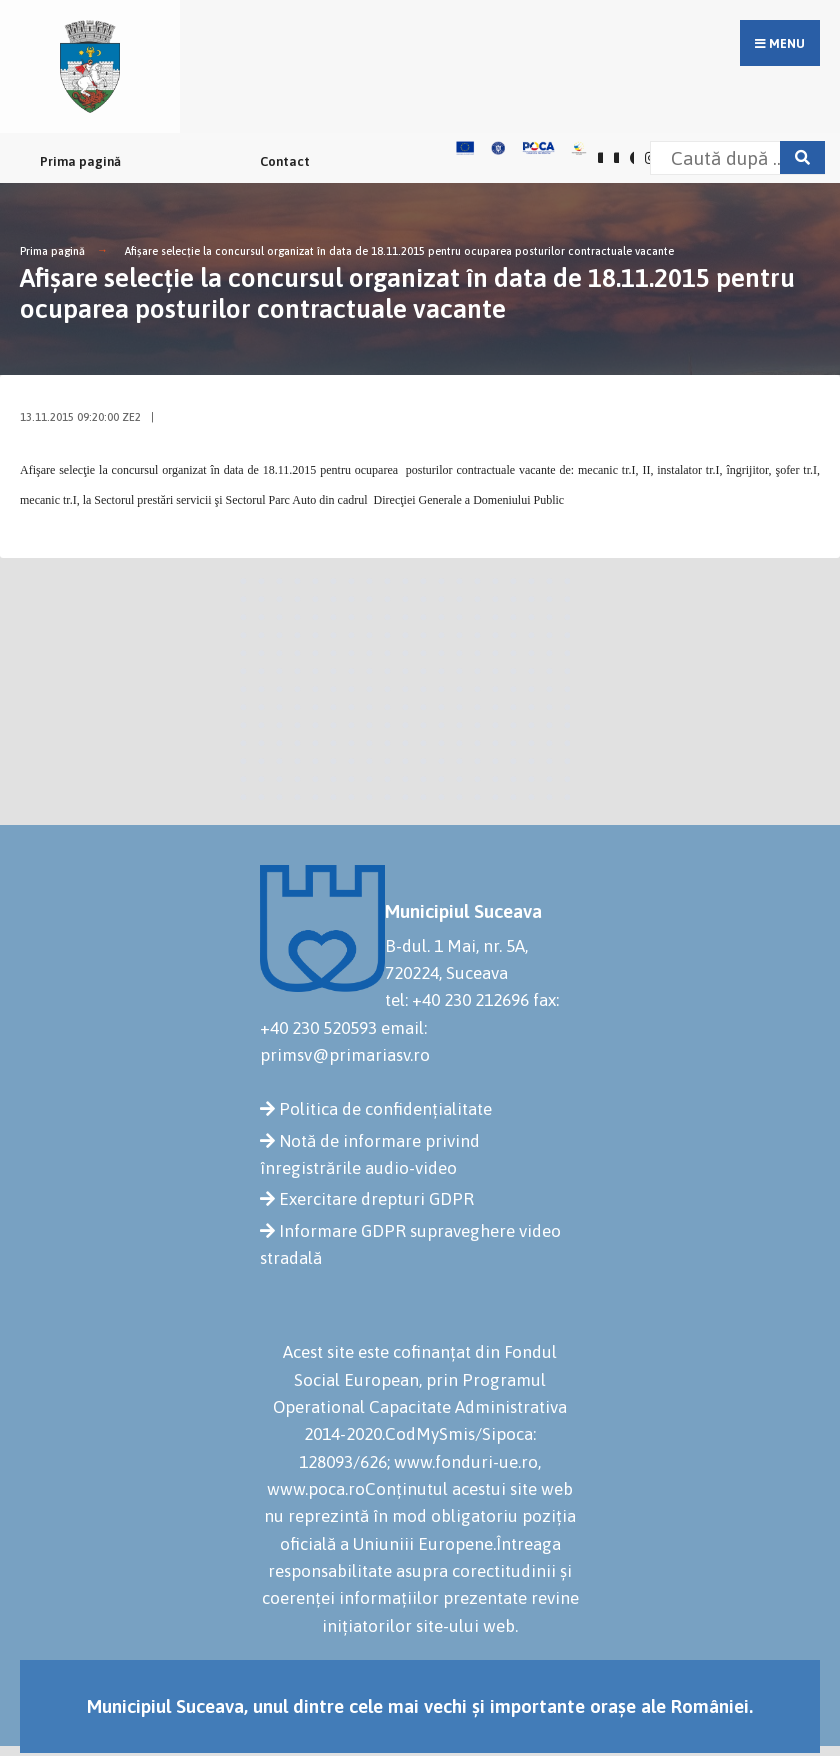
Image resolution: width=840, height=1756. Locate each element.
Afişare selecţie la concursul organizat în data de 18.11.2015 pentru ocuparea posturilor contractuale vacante (399, 251)
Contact (285, 161)
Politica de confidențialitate (385, 1109)
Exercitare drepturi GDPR (376, 1199)
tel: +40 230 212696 (457, 1000)
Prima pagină (80, 161)
